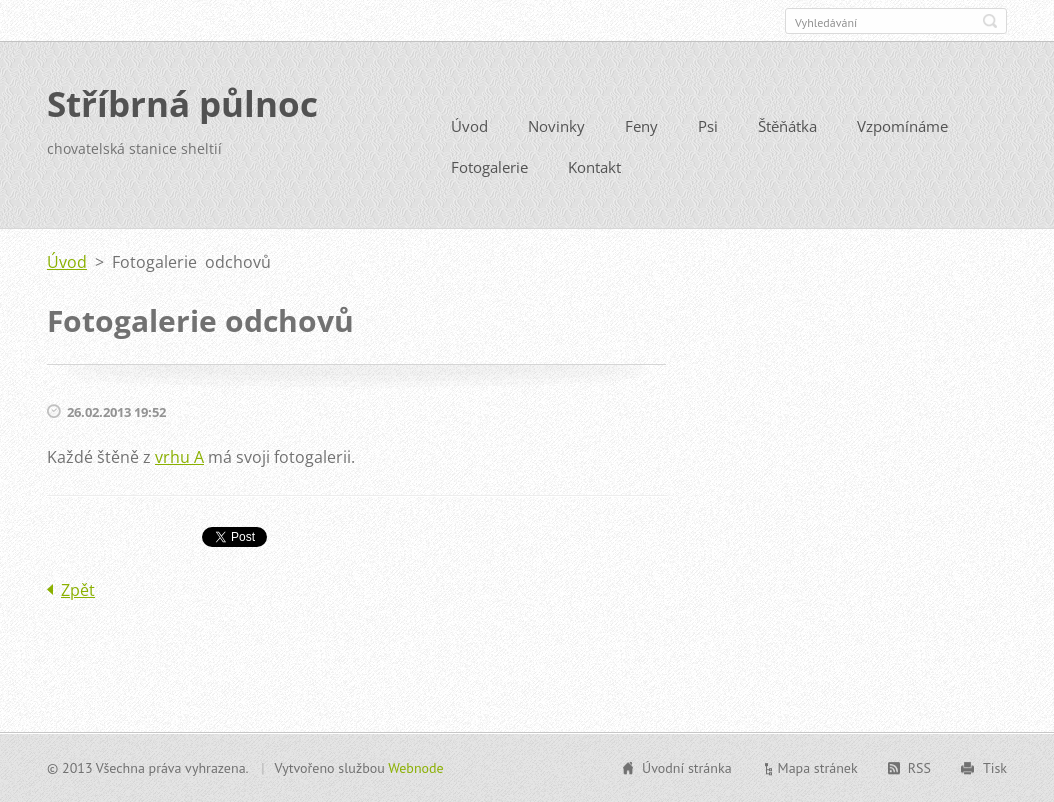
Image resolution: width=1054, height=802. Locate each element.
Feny (641, 126)
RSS (919, 768)
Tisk (995, 768)
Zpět (78, 590)
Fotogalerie (489, 167)
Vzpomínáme (902, 126)
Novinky (556, 126)
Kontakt (594, 167)
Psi (708, 126)
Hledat (990, 21)
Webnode (415, 768)
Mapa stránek (818, 768)
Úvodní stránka (687, 768)
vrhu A (179, 457)
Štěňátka (787, 126)
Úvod (469, 126)
